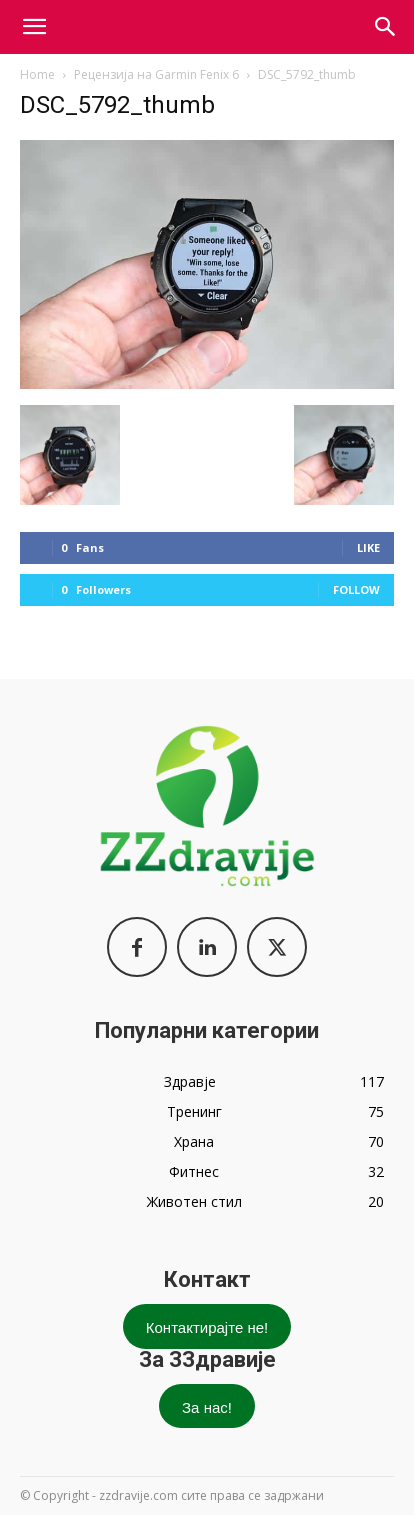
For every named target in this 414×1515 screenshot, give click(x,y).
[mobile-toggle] (34, 27)
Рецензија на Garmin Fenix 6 (156, 74)
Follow (356, 589)
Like (368, 547)
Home (37, 74)
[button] (386, 27)
